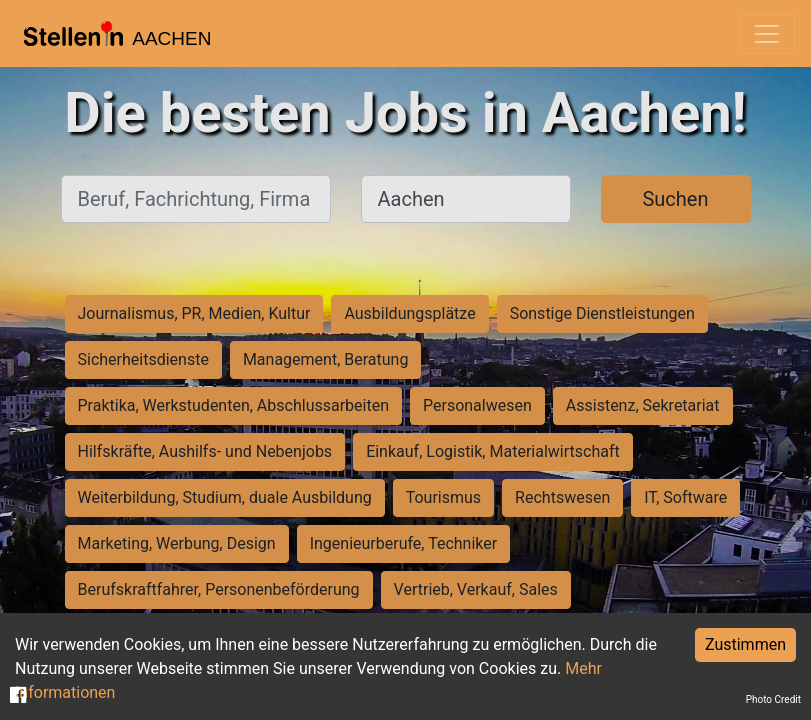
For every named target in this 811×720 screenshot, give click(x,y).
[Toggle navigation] (767, 34)
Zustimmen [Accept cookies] (745, 644)
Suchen (675, 199)
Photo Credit (773, 699)
